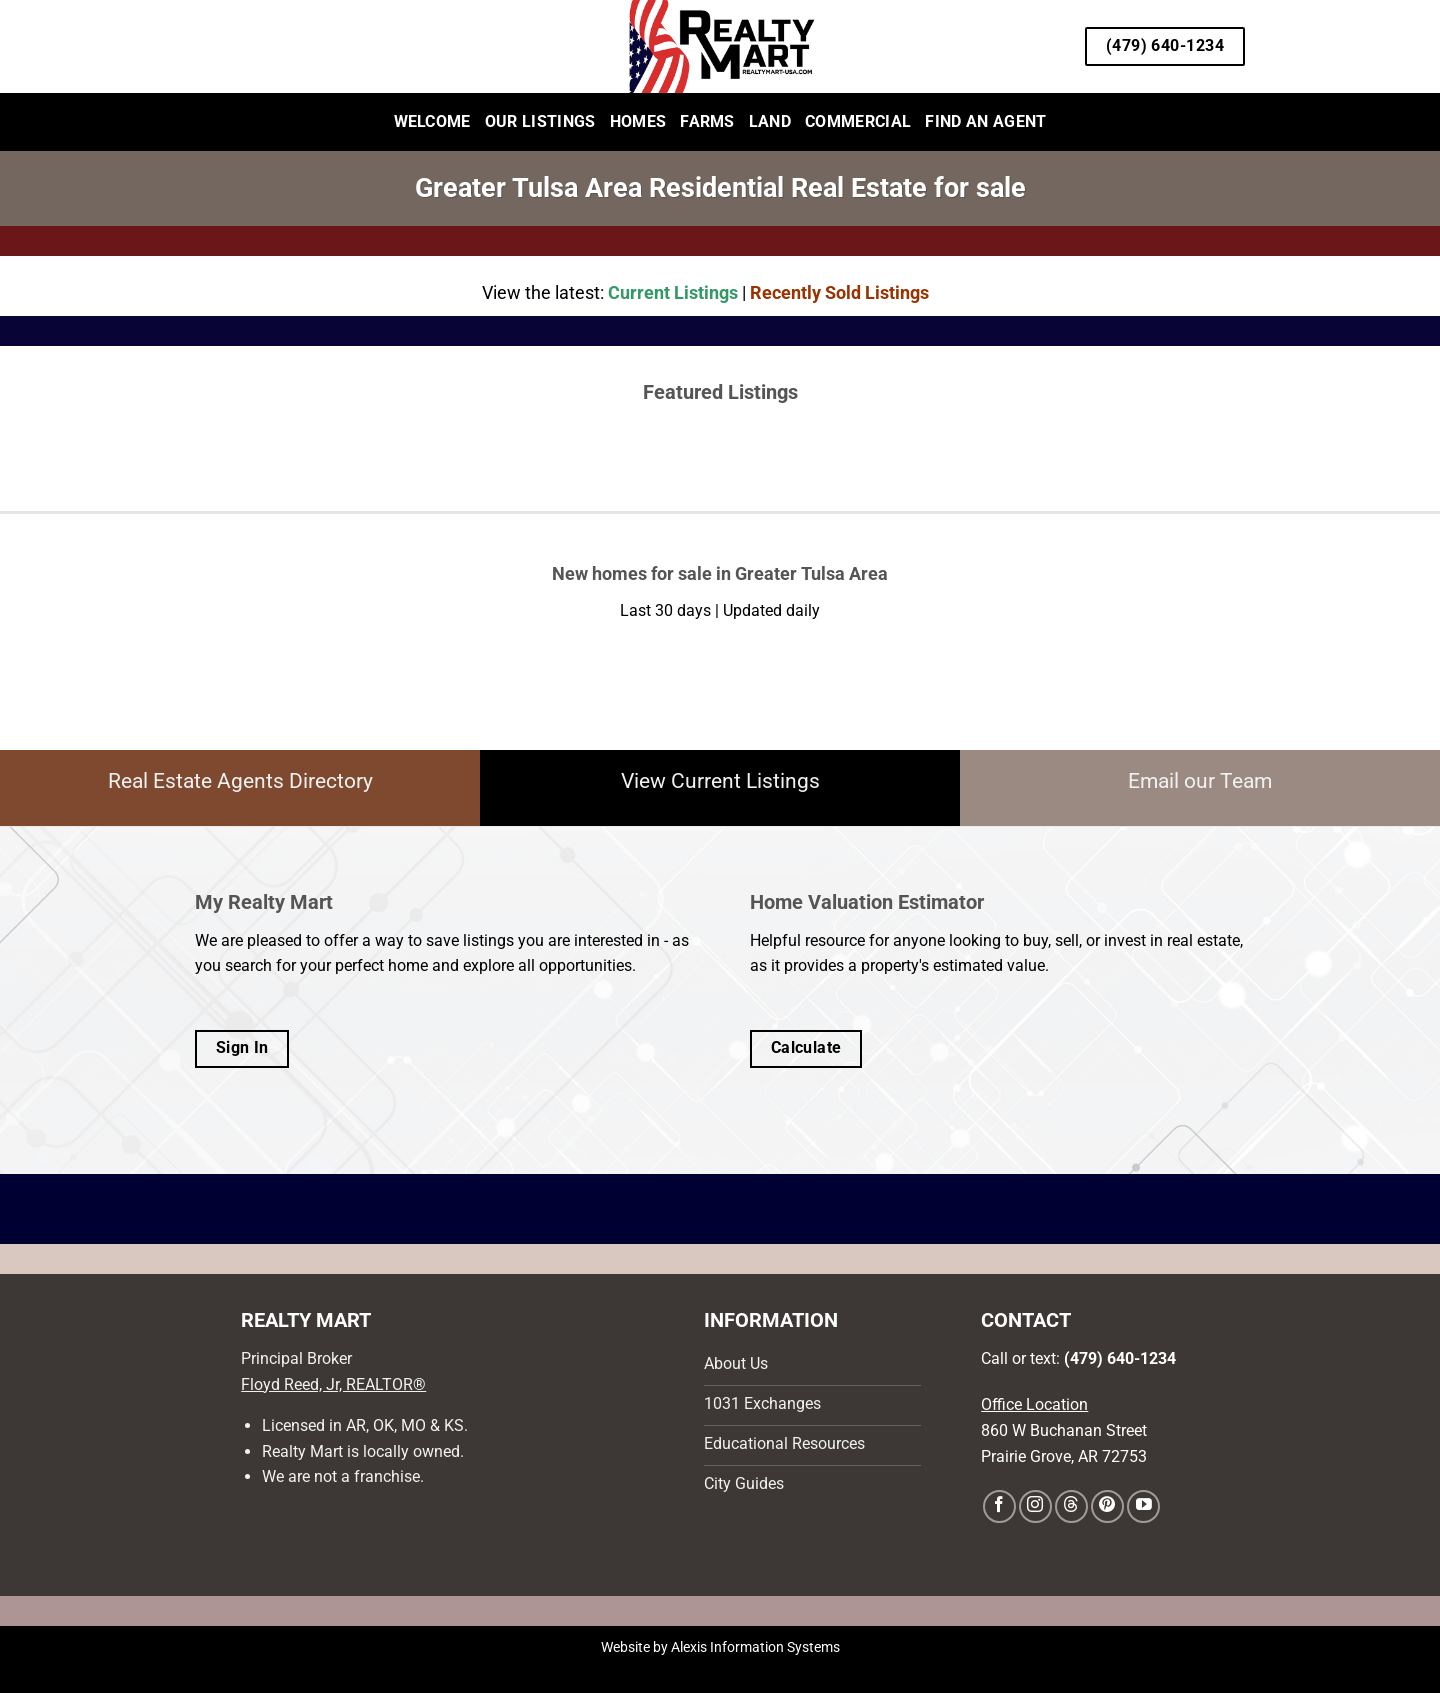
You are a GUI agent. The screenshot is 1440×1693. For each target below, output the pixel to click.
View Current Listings (720, 781)
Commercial (858, 121)
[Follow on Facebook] (999, 1506)
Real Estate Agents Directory (240, 781)
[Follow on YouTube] (1143, 1506)
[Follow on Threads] (1071, 1506)
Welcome (432, 121)
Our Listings (540, 121)
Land (770, 121)
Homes (638, 121)
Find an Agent (985, 121)
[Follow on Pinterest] (1107, 1506)
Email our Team (1200, 781)
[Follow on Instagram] (1035, 1506)
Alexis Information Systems (755, 1647)
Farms (707, 121)
